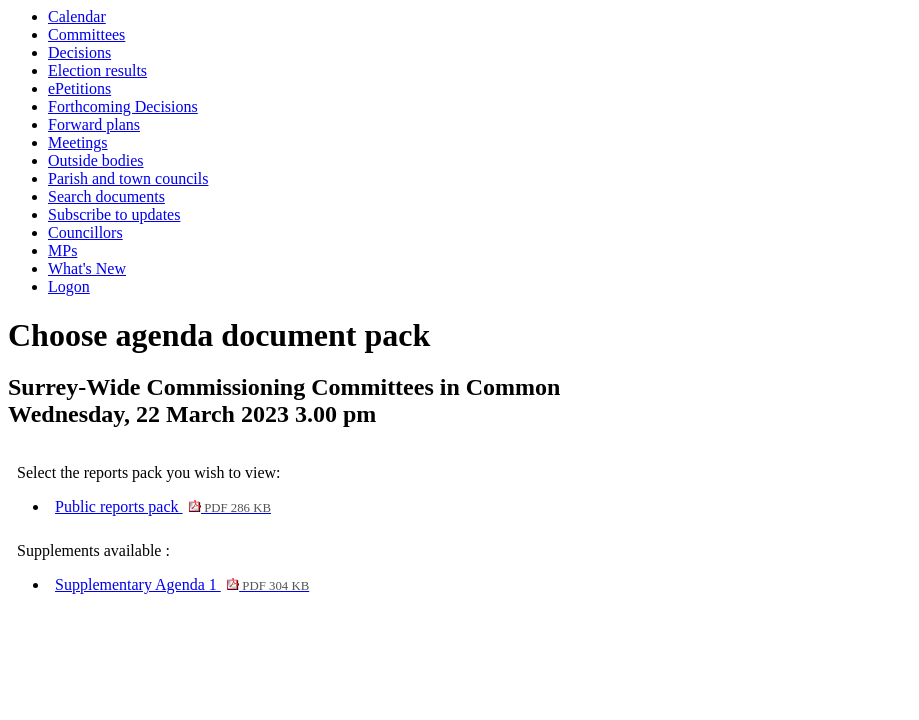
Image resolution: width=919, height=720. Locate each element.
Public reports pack (163, 506)
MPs (62, 250)
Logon (69, 286)
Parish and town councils (128, 178)
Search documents (106, 196)
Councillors (85, 232)
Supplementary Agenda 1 (182, 584)
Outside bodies (96, 160)
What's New (87, 268)
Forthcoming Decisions (123, 106)
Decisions (79, 52)
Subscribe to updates (114, 214)
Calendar (77, 16)
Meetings (78, 142)
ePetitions (79, 88)
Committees (86, 34)
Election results (97, 70)
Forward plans (94, 124)
